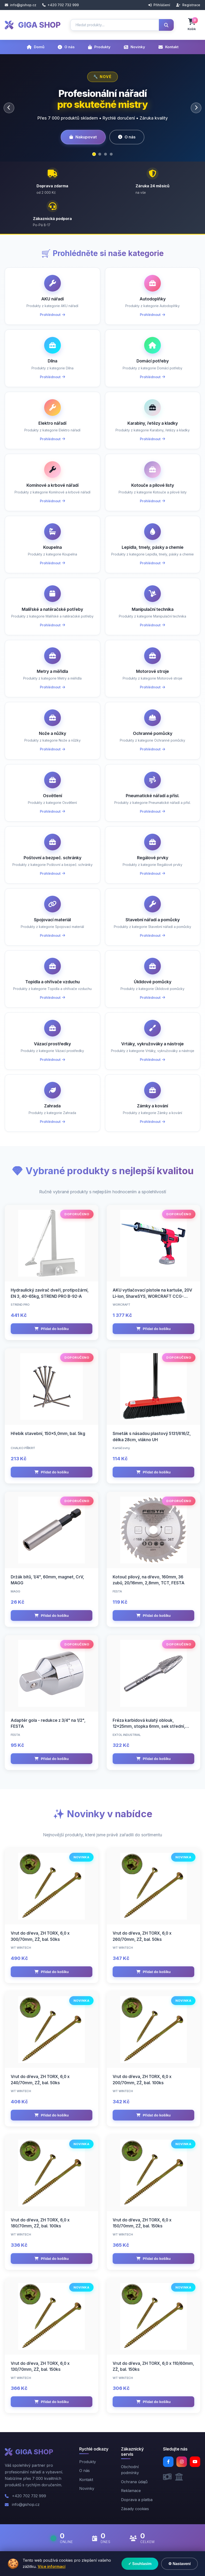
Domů (35, 47)
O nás (66, 47)
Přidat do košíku (51, 1329)
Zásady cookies (135, 2508)
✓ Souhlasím (140, 2564)
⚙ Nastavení (179, 2564)
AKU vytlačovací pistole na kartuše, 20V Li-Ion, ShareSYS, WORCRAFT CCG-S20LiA (152, 1296)
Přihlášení (159, 5)
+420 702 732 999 (60, 5)
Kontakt (168, 47)
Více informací (51, 2566)
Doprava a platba (136, 2499)
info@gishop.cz (20, 5)
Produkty (99, 47)
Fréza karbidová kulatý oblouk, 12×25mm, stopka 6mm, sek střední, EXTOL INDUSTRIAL (149, 1726)
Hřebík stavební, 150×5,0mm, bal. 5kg (48, 1433)
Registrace (188, 5)
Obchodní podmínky (130, 2469)
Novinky (134, 47)
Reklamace (131, 2490)
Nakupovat (83, 137)
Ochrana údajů (134, 2481)
